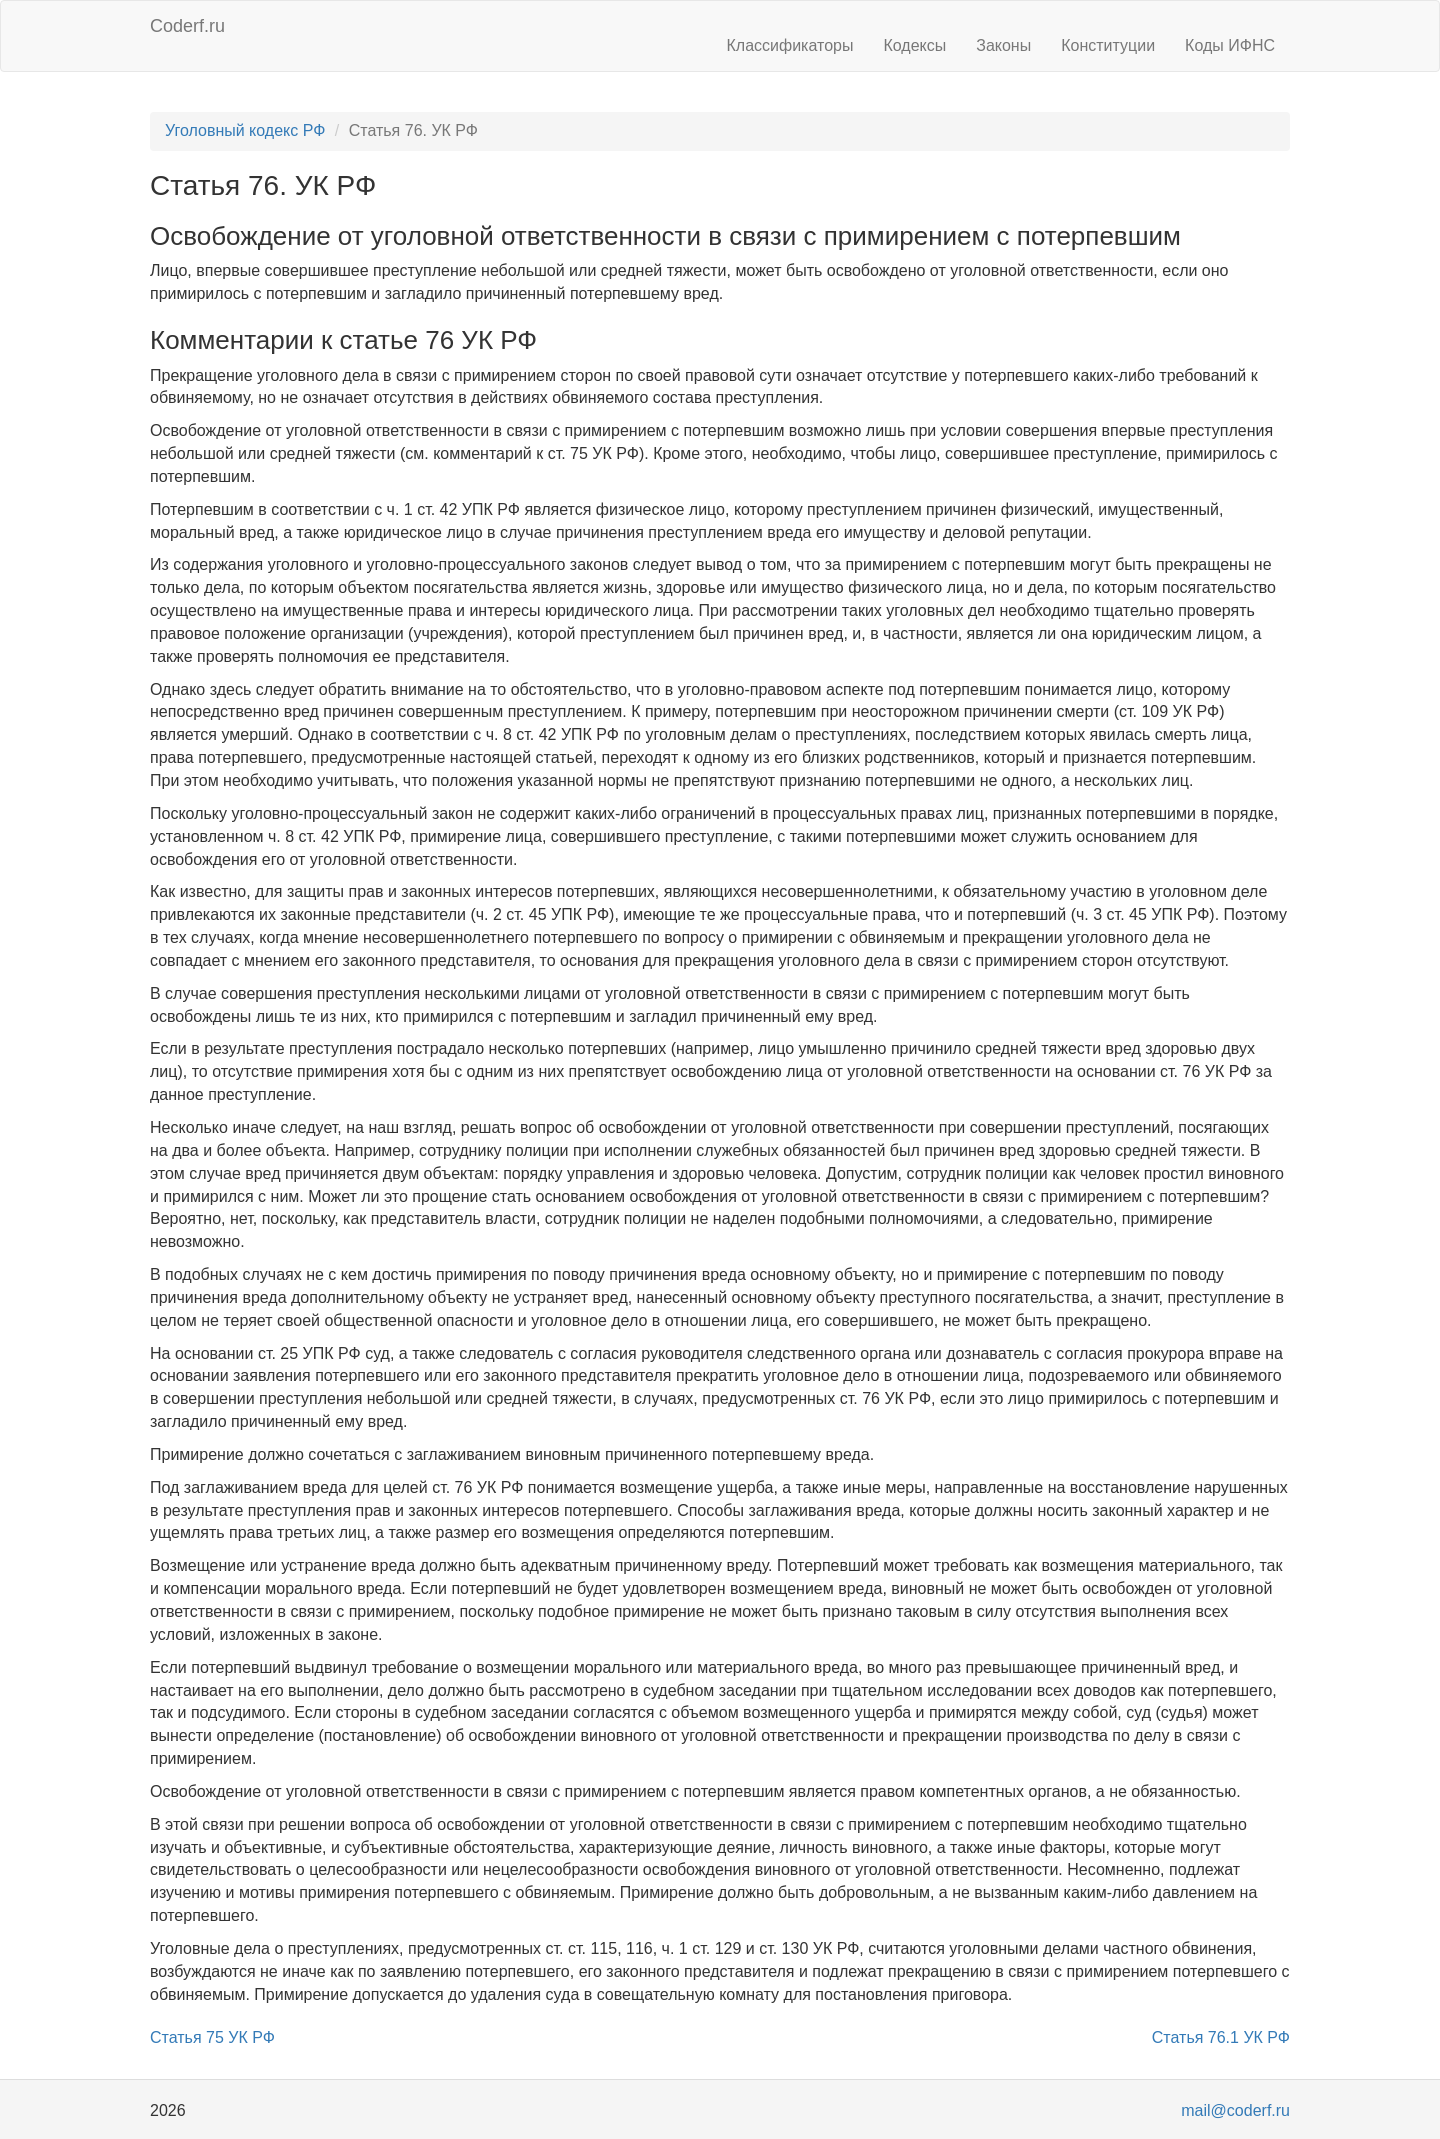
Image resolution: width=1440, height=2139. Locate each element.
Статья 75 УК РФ (212, 2037)
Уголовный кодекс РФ (245, 130)
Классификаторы (790, 45)
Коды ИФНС (1230, 45)
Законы (1003, 45)
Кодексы (914, 45)
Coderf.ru (187, 26)
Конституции (1108, 45)
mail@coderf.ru (1235, 2110)
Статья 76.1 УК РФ (1221, 2037)
